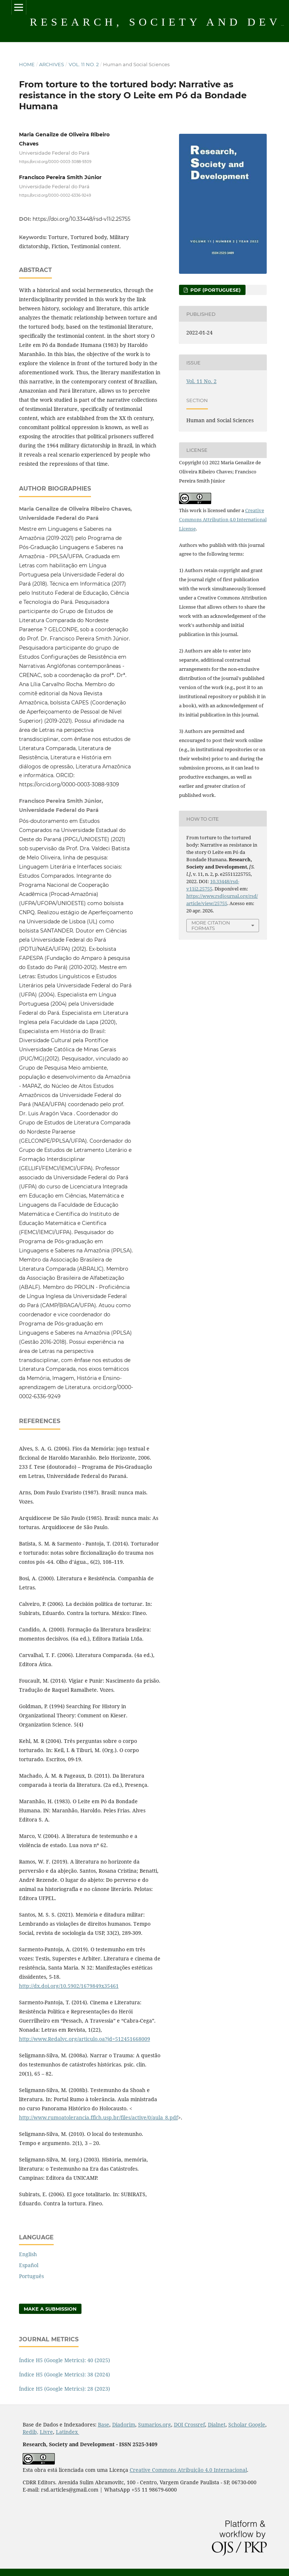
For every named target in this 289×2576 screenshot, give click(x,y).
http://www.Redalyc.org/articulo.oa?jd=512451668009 (84, 2038)
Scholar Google (246, 2424)
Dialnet (216, 2424)
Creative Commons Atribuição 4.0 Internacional (188, 2469)
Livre (46, 2431)
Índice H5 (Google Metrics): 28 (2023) (64, 2388)
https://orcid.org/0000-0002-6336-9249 (55, 195)
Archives (51, 64)
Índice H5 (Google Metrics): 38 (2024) (64, 2374)
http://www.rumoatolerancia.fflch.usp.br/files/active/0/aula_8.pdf (98, 2117)
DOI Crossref (189, 2424)
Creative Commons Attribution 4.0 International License (223, 519)
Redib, (30, 2431)
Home (27, 64)
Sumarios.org (154, 2424)
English (28, 2254)
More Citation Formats (210, 925)
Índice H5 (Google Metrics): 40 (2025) (64, 2360)
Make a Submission (50, 2309)
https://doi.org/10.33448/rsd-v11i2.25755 (81, 219)
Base (103, 2424)
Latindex (67, 2431)
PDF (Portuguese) (215, 290)
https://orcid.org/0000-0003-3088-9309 (55, 161)
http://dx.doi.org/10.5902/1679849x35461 (69, 1985)
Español (28, 2265)
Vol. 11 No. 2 (84, 64)
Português (31, 2276)
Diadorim (123, 2424)
